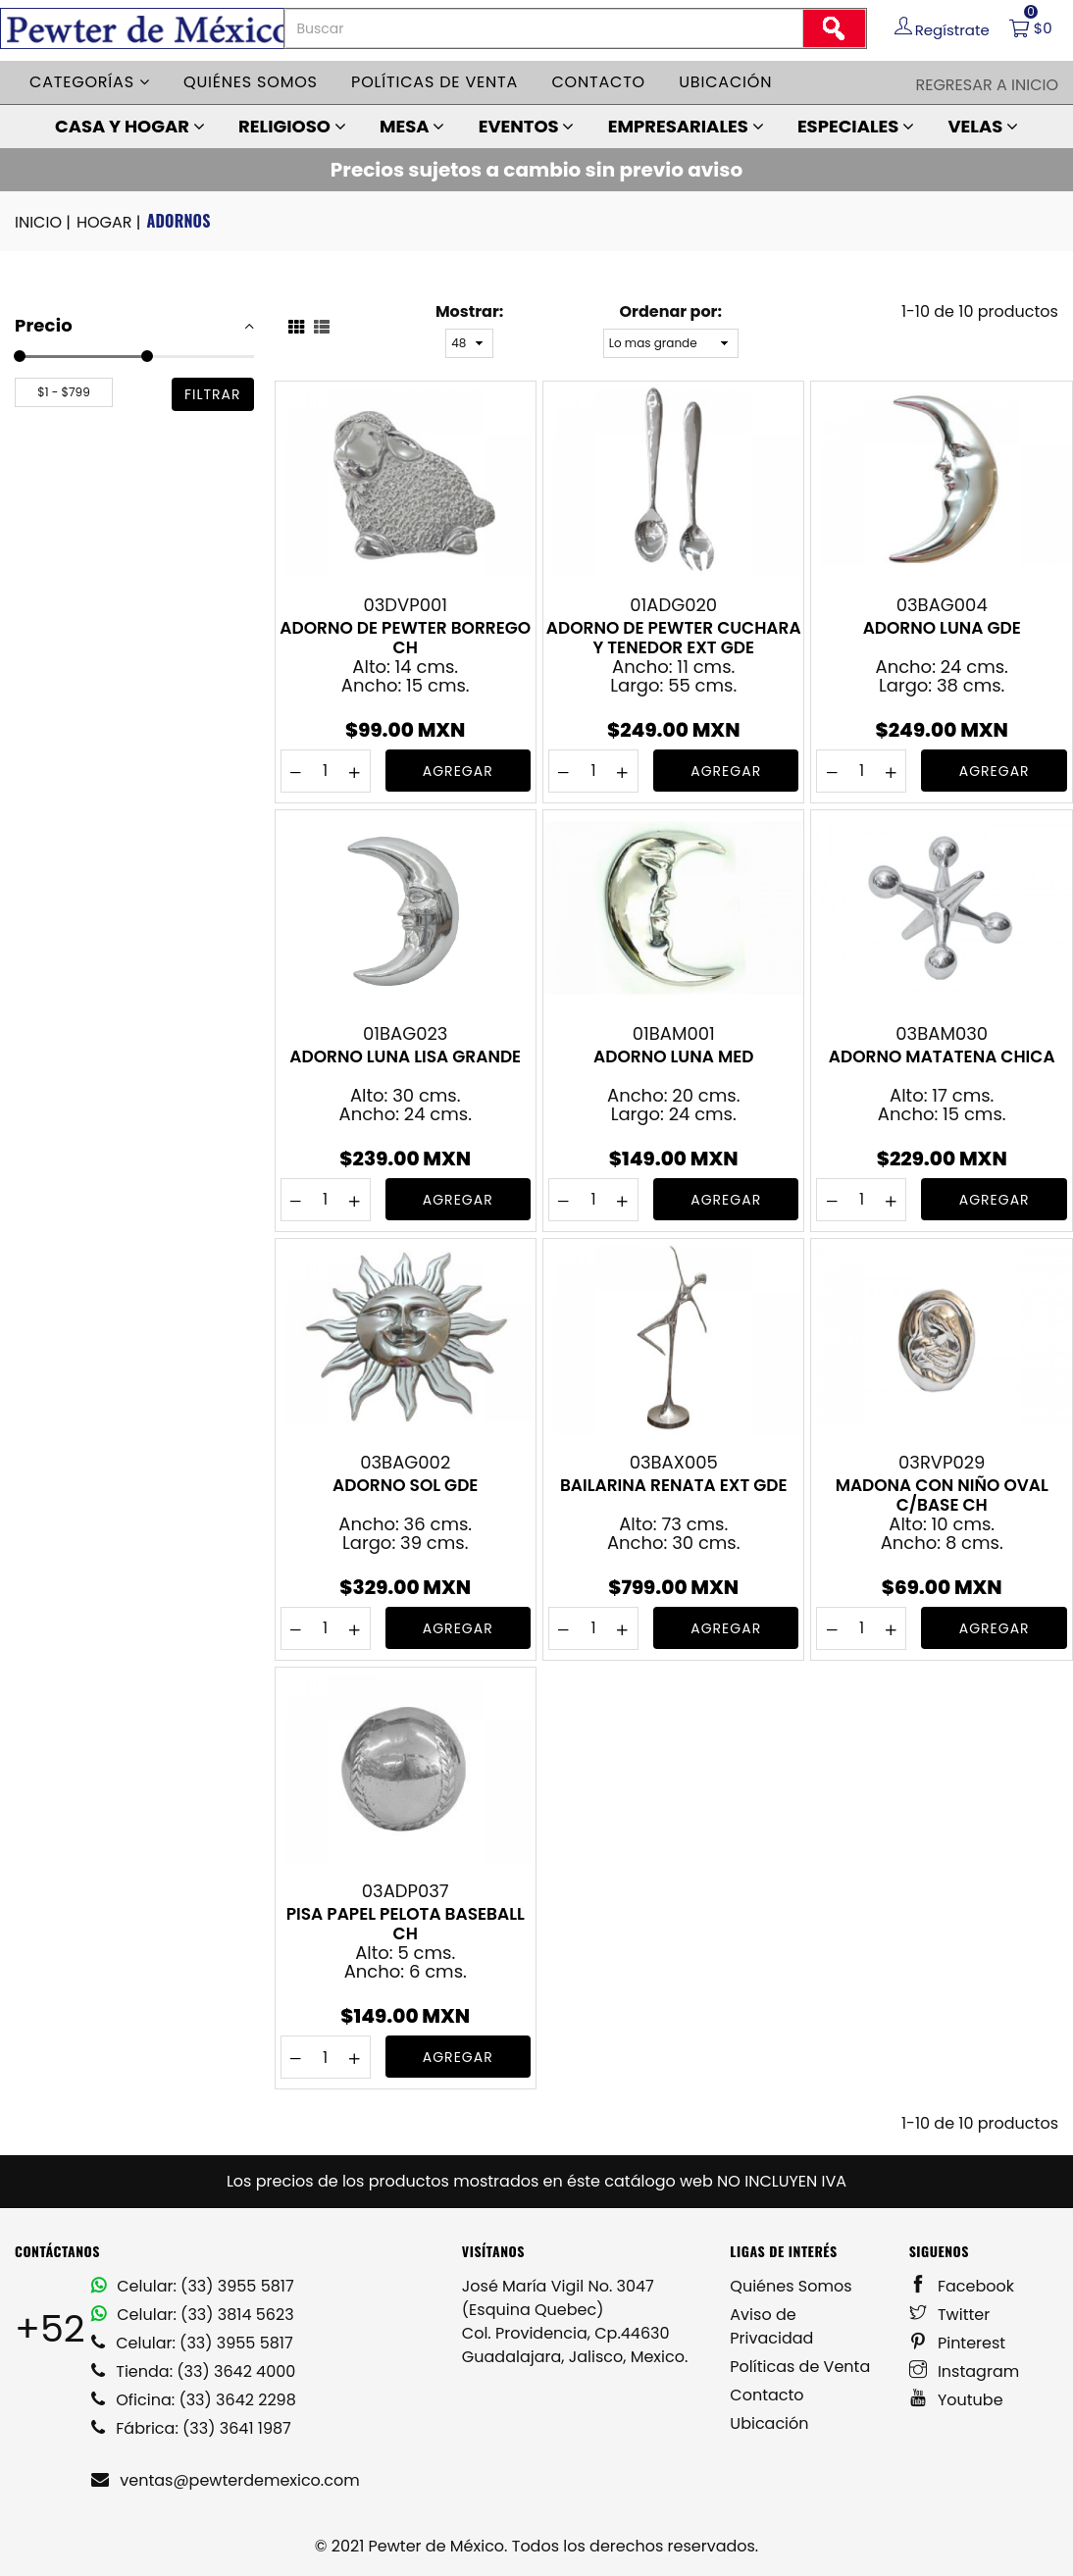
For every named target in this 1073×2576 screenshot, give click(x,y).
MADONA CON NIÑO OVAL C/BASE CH (942, 1495)
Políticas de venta (434, 82)
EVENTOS (527, 126)
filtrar (212, 394)
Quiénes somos (250, 82)
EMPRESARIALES (686, 126)
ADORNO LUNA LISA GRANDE (405, 1057)
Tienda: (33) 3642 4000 (193, 2371)
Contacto (598, 82)
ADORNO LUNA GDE (942, 629)
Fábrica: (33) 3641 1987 (191, 2428)
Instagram (964, 2371)
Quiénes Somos (790, 2286)
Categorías (89, 82)
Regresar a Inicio (986, 85)
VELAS (982, 126)
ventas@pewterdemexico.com (225, 2480)
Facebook (961, 2286)
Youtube (956, 2400)
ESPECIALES (855, 126)
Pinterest (957, 2343)
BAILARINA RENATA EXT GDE (674, 1486)
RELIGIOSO (292, 126)
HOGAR (110, 222)
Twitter (950, 2314)
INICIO (44, 222)
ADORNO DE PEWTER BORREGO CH (405, 637)
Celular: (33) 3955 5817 (192, 2286)
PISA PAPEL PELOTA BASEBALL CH (405, 1923)
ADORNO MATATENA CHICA (942, 1057)
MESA (412, 126)
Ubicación (725, 82)
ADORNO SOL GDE (405, 1486)
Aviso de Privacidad (771, 2326)
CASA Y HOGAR (130, 126)
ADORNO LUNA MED (673, 1057)
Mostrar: (469, 311)
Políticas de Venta (800, 2366)
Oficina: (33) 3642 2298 (193, 2400)
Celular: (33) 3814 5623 (192, 2314)
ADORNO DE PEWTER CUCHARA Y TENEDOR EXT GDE (673, 637)
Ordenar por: (671, 311)
